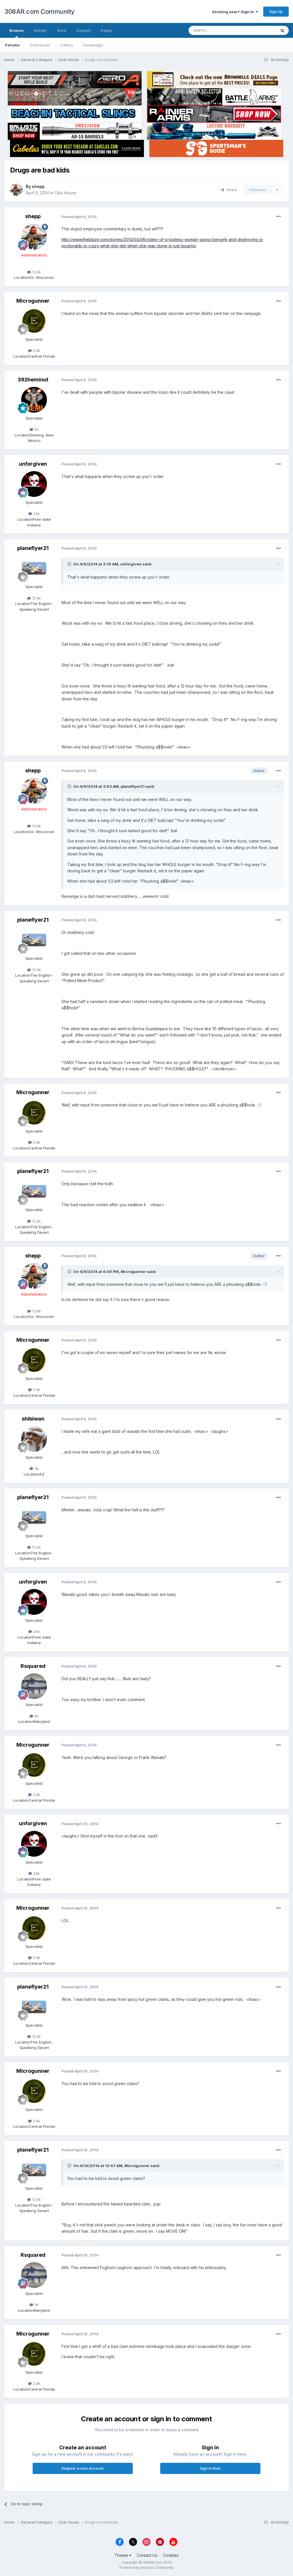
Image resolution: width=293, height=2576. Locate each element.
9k (34, 1716)
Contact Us (147, 2555)
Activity (40, 30)
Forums (12, 45)
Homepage (93, 45)
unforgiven (33, 464)
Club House (65, 192)
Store (61, 30)
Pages (106, 30)
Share (229, 189)
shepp (38, 186)
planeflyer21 (33, 548)
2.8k (34, 350)
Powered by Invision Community (146, 2567)
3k (34, 1468)
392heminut (32, 380)
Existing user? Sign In (235, 11)
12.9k (34, 598)
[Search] (218, 30)
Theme (122, 2555)
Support (84, 30)
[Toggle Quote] (69, 564)
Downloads (40, 45)
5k (34, 429)
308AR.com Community (39, 11)
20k (34, 513)
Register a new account (83, 2468)
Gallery (66, 45)
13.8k (34, 272)
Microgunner (33, 301)
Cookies (171, 2555)
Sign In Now (210, 2468)
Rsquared (33, 1666)
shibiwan (33, 1419)
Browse (16, 33)
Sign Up (276, 11)
